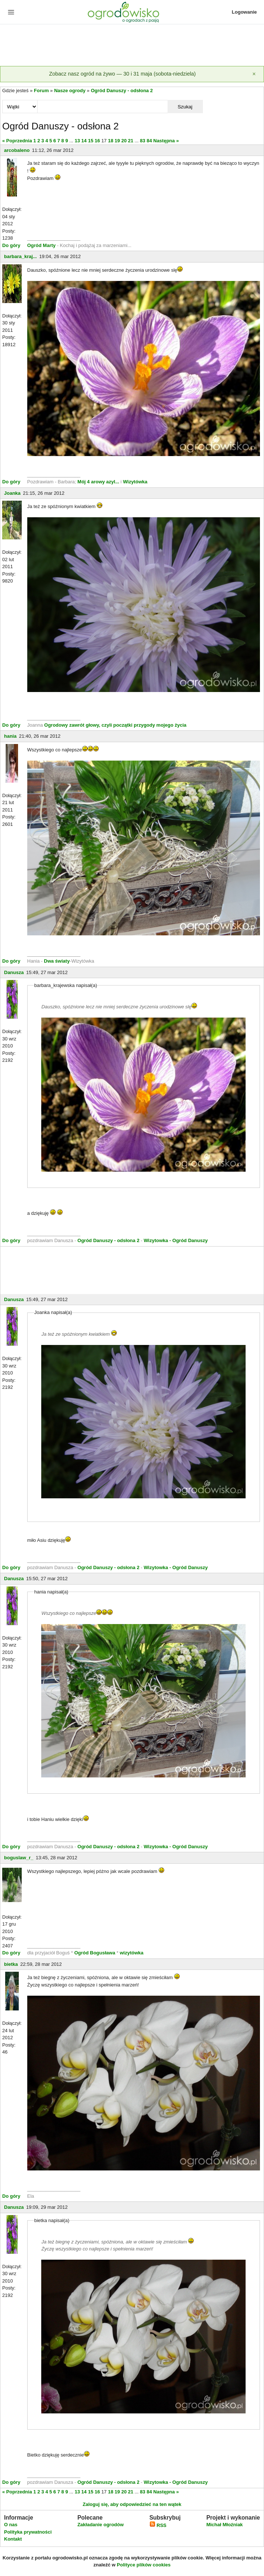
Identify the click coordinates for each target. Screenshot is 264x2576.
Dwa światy (57, 961)
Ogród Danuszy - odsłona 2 (122, 90)
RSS (157, 2525)
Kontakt (13, 2539)
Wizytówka (135, 481)
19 (117, 140)
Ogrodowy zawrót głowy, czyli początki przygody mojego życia (115, 725)
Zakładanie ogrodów (100, 2524)
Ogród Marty (41, 245)
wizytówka (131, 1953)
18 (110, 140)
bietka (11, 1964)
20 (123, 140)
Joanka (12, 493)
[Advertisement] (132, 45)
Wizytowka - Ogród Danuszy (176, 1240)
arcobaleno (16, 150)
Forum (41, 90)
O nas (10, 2524)
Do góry (11, 245)
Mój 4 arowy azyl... (98, 481)
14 (84, 140)
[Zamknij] (254, 74)
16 (97, 140)
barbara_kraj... (20, 256)
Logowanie (244, 12)
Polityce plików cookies (143, 2565)
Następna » (166, 140)
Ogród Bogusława (94, 1953)
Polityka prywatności (28, 2532)
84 (149, 140)
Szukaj (184, 106)
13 (77, 140)
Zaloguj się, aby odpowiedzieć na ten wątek (131, 2504)
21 (130, 140)
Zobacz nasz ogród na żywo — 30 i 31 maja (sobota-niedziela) (122, 74)
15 (90, 140)
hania (10, 736)
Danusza (14, 972)
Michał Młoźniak (224, 2524)
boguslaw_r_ (18, 1857)
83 (142, 140)
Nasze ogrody (69, 90)
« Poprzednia (17, 140)
